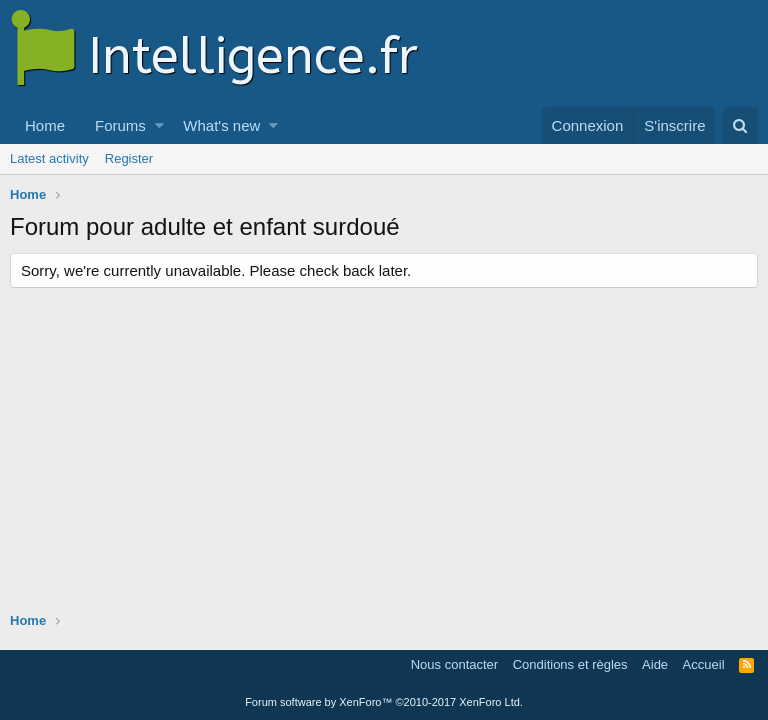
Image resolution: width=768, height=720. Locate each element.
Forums (120, 125)
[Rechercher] (740, 125)
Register (129, 158)
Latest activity (49, 158)
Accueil (704, 664)
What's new (221, 125)
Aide (655, 664)
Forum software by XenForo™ (384, 702)
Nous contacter (454, 664)
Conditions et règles (570, 664)
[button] (159, 125)
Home (45, 125)
